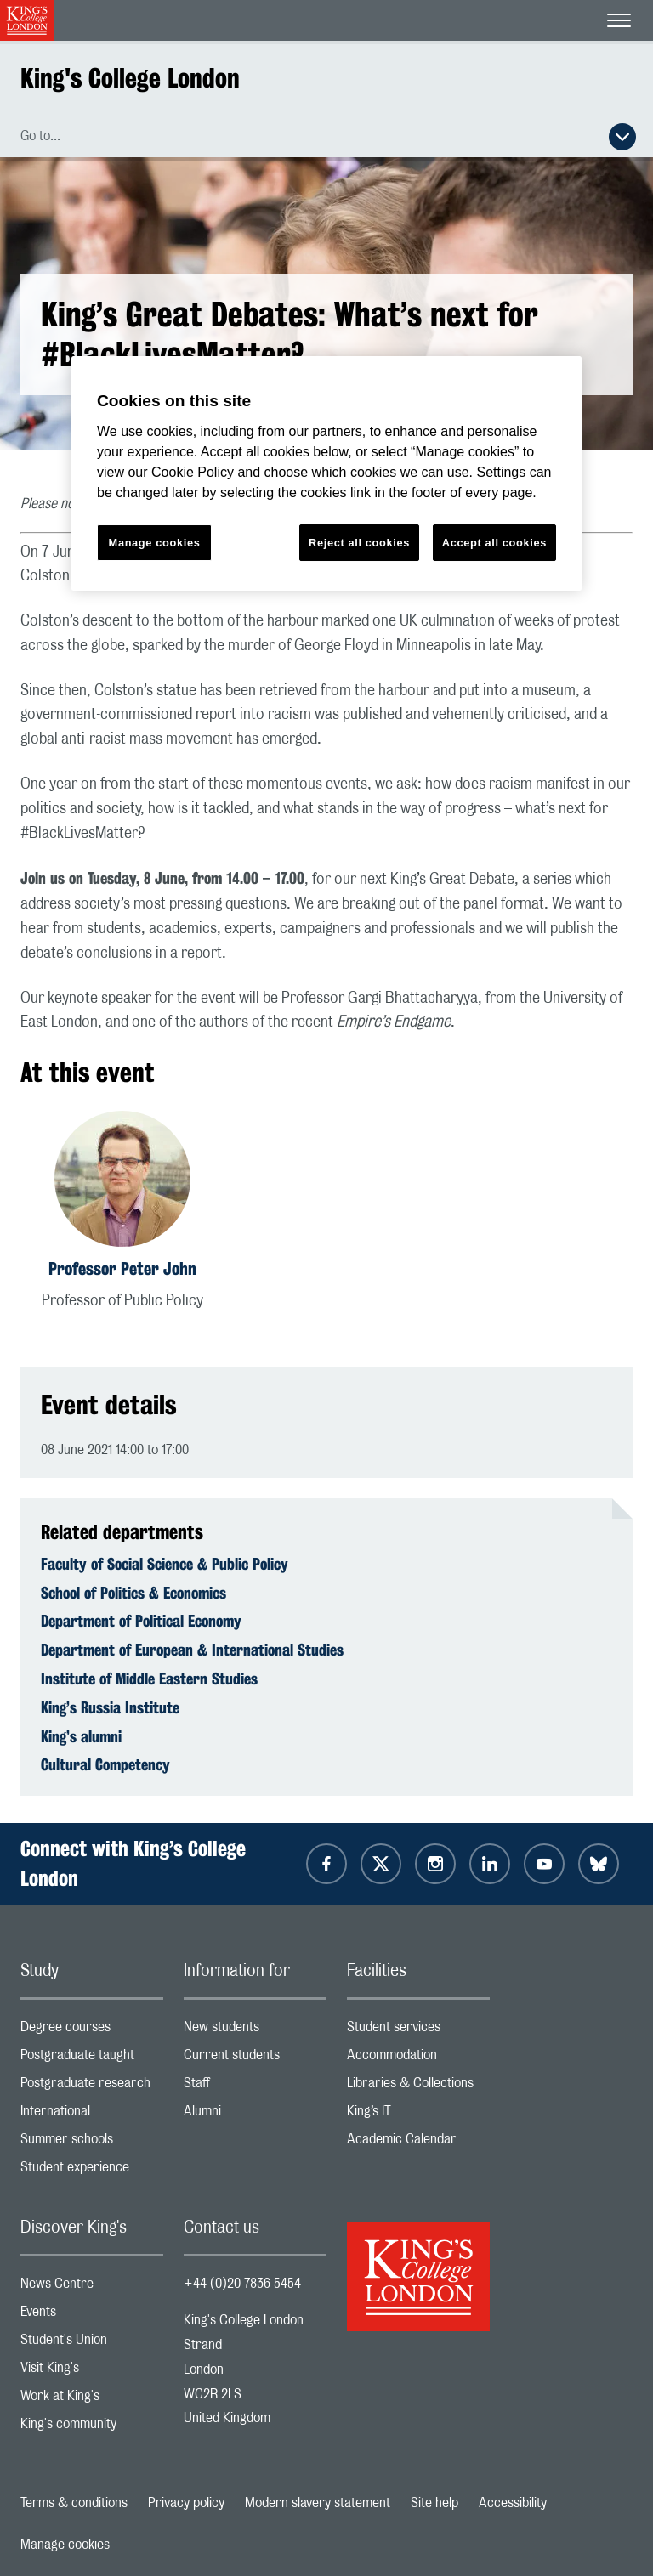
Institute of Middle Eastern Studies (149, 1678)
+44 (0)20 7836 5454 (242, 2283)
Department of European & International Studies (192, 1650)
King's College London (130, 77)
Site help (434, 2503)
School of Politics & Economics (133, 1593)
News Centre (91, 2287)
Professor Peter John (122, 1268)
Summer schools (91, 2143)
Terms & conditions (74, 2503)
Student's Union (91, 2343)
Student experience (91, 2171)
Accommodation (418, 2058)
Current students (255, 2058)
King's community (91, 2427)
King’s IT (418, 2115)
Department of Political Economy (141, 1621)
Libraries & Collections (418, 2087)
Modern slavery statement (317, 2503)
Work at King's (91, 2399)
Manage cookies (65, 2544)
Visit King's (91, 2371)
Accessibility (513, 2503)
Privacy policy (186, 2503)
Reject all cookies (359, 542)
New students (255, 2030)
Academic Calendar (418, 2143)
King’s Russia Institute (110, 1707)
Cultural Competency (105, 1764)
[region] (326, 474)
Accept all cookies (494, 542)
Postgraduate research (91, 2087)
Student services (418, 2030)
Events (91, 2315)
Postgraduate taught (91, 2058)
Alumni (255, 2115)
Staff (255, 2087)
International (91, 2115)
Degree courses (91, 2030)
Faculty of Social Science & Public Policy (164, 1564)
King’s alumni (81, 1736)
